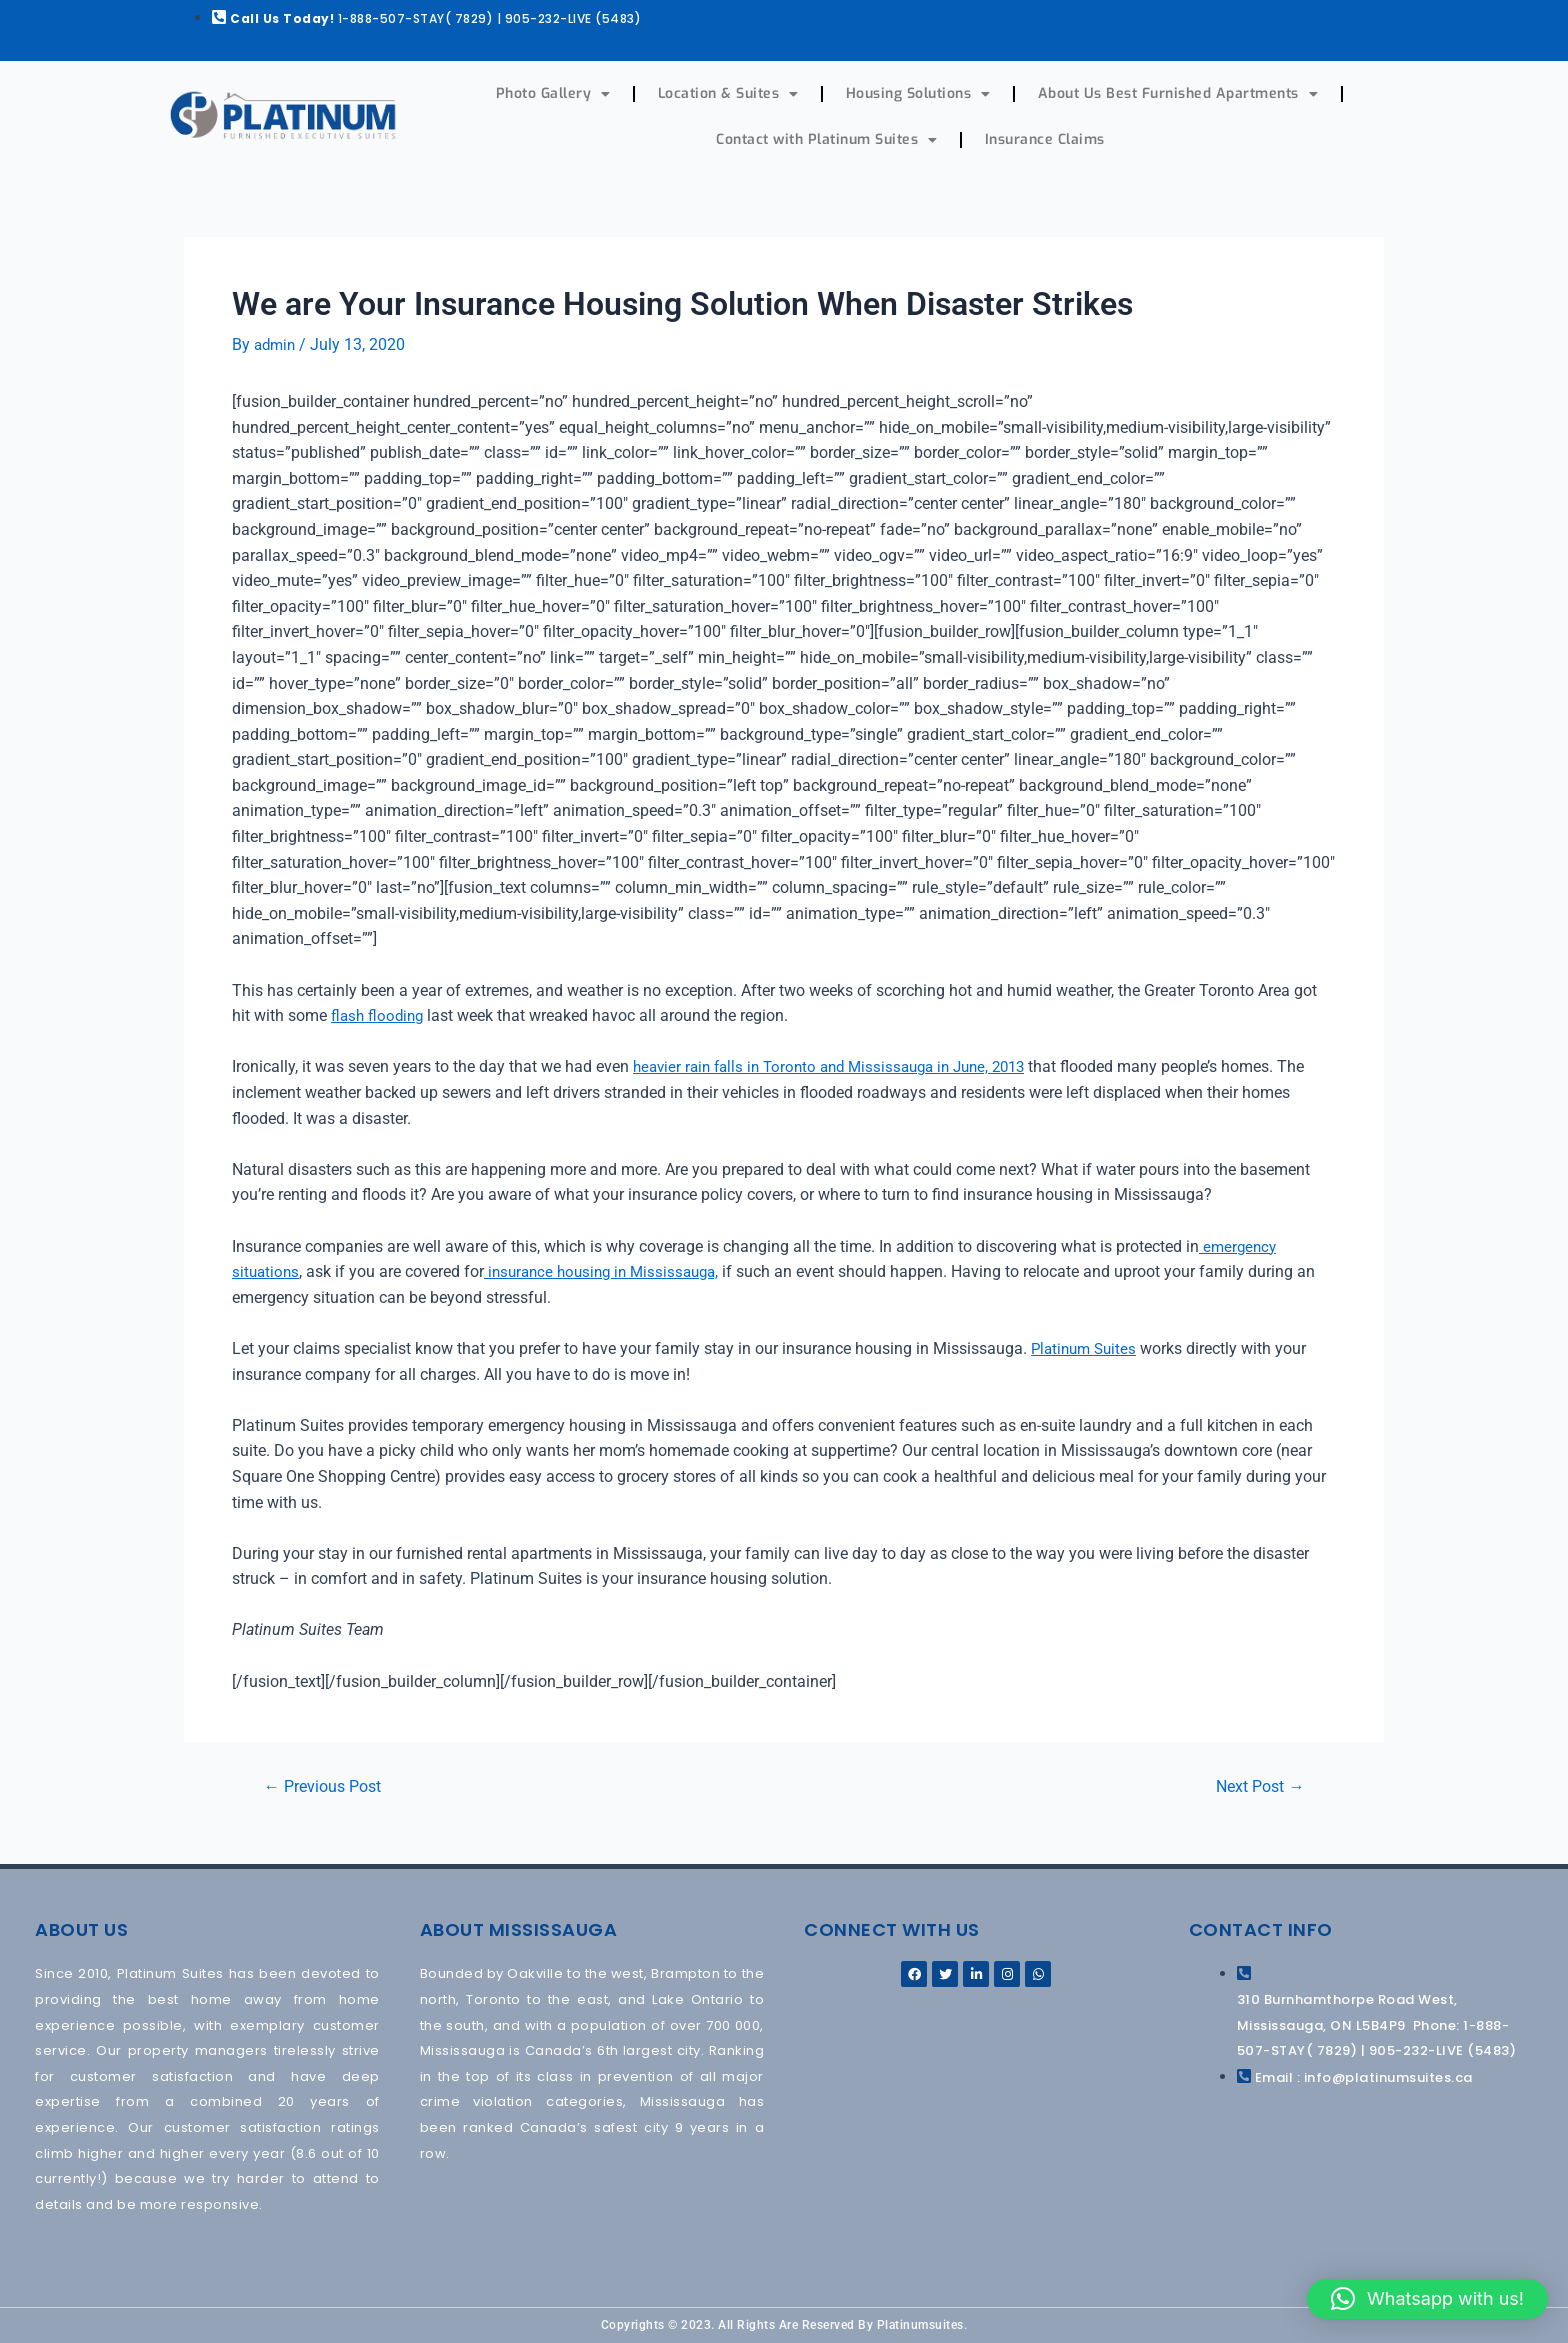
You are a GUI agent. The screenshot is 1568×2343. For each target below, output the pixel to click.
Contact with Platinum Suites (827, 140)
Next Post (1255, 1785)
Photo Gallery (553, 94)
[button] (1427, 2299)
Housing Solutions (918, 94)
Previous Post (328, 1785)
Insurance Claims (1045, 139)
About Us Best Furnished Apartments (1178, 94)
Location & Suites (728, 94)
